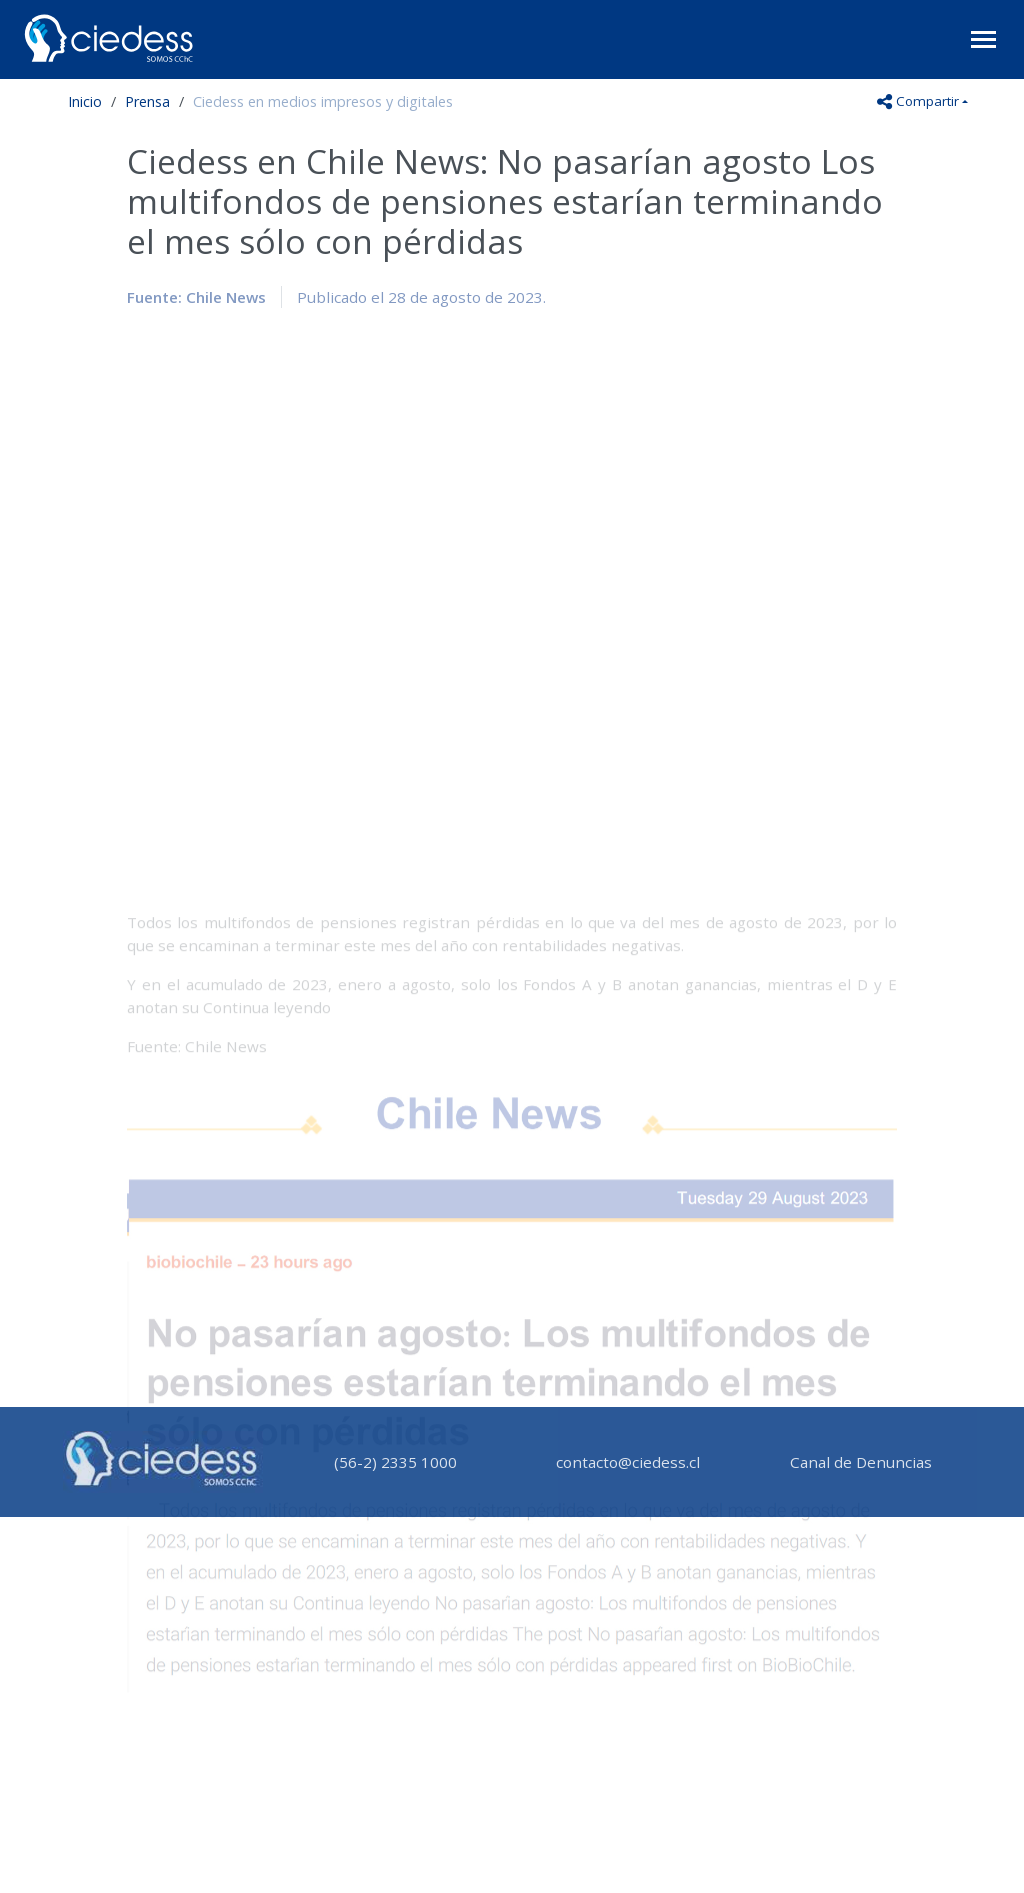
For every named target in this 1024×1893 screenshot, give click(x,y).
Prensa (147, 101)
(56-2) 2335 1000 (395, 1462)
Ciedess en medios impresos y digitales (323, 101)
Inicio (85, 101)
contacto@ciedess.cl (628, 1462)
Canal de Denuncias (861, 1462)
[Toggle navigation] (983, 39)
